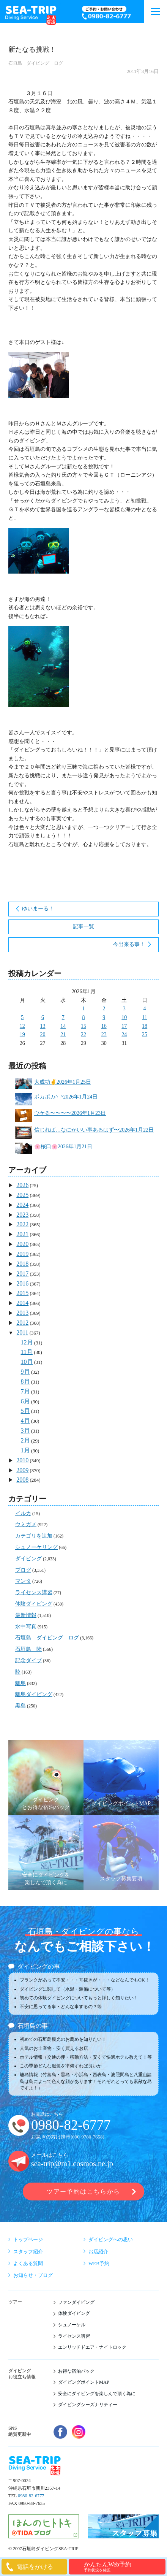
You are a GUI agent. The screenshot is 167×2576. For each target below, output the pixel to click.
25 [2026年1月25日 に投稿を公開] (144, 1034)
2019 (22, 1254)
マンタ (23, 1581)
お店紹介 (98, 2251)
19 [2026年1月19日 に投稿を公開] (22, 1034)
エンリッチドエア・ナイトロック (92, 2347)
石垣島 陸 (28, 1649)
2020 (22, 1244)
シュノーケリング (36, 1547)
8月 (25, 1381)
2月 (25, 1440)
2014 (22, 1303)
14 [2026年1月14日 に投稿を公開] (63, 1026)
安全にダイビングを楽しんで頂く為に (96, 2393)
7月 (25, 1391)
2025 (22, 1195)
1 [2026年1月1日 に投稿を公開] (83, 1008)
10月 (27, 1362)
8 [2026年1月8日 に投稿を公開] (83, 1017)
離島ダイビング (33, 1694)
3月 (25, 1430)
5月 (25, 1411)
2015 (22, 1293)
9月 (25, 1371)
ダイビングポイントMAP (83, 2382)
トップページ (28, 2239)
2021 (22, 1234)
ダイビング (28, 1558)
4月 (25, 1420)
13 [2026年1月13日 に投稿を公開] (43, 1026)
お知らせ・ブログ (33, 2275)
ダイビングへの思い (110, 2239)
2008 (22, 1479)
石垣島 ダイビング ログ (35, 63)
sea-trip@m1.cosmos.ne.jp (72, 2163)
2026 (22, 1185)
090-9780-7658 (87, 2137)
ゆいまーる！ (38, 909)
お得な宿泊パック (76, 2371)
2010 (22, 1460)
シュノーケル (71, 2324)
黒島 (20, 1706)
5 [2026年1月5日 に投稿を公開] (22, 1017)
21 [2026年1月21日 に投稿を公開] (63, 1034)
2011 (22, 1332)
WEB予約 (98, 2263)
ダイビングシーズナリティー (87, 2404)
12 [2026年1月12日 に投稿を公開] (22, 1026)
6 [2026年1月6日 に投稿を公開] (42, 1017)
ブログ (23, 1570)
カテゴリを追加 (33, 1536)
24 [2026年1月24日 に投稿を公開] (124, 1034)
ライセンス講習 (33, 1592)
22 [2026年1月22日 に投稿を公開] (83, 1034)
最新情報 (25, 1615)
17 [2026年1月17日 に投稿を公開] (124, 1026)
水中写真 (25, 1627)
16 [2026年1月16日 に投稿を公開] (104, 1026)
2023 (22, 1214)
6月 (25, 1401)
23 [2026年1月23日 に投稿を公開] (104, 1034)
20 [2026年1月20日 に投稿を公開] (43, 1034)
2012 (22, 1322)
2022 (22, 1224)
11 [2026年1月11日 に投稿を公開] (144, 1017)
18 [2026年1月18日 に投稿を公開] (144, 1026)
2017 (22, 1273)
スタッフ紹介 (28, 2251)
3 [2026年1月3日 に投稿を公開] (124, 1008)
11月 (27, 1352)
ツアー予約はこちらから (83, 2191)
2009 (22, 1470)
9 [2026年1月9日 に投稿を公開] (103, 1017)
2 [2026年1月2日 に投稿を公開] (103, 1008)
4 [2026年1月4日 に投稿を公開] (144, 1008)
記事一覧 (83, 926)
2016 (22, 1283)
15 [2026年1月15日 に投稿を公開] (83, 1026)
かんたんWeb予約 (124, 2567)
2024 (22, 1205)
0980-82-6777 (70, 2125)
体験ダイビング (33, 1604)
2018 (22, 1263)
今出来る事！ (129, 944)
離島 (20, 1683)
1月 (25, 1450)
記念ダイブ (28, 1660)
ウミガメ (25, 1524)
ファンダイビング (76, 2302)
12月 (27, 1342)
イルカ (23, 1513)
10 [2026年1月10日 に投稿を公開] (124, 1017)
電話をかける (35, 2566)
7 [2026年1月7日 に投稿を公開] (63, 1017)
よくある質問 (28, 2263)
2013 (22, 1312)
